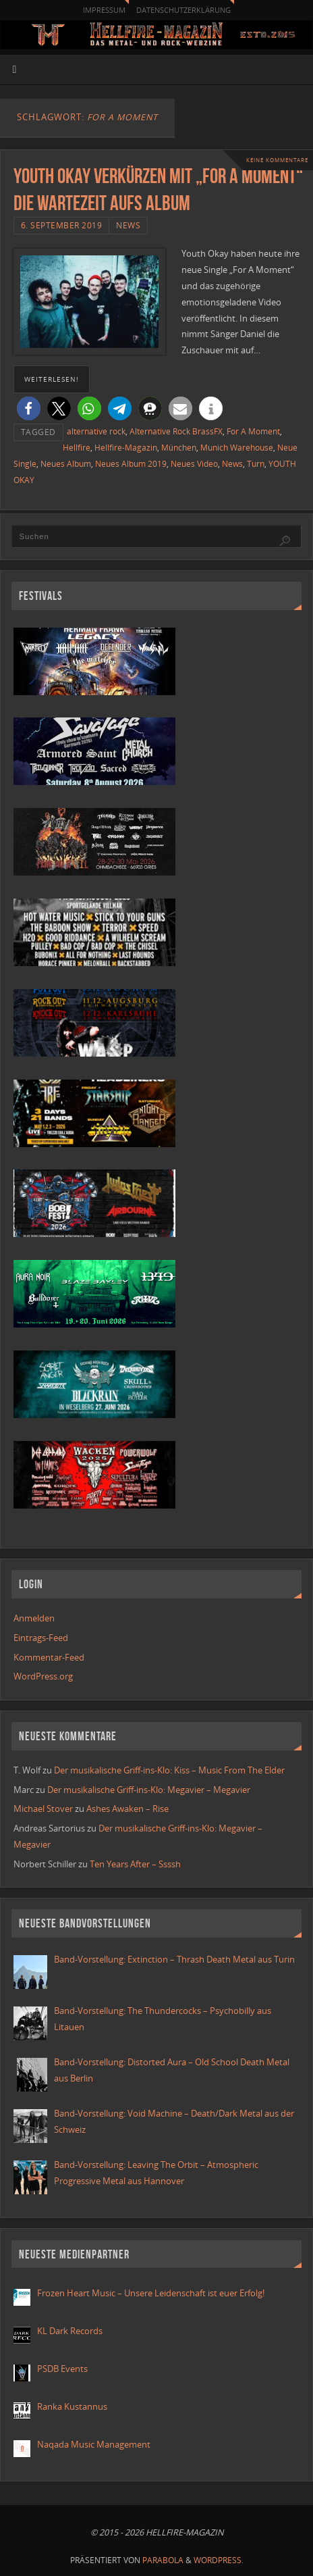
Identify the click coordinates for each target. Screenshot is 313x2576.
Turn (255, 464)
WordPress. (219, 2560)
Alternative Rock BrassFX (176, 431)
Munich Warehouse (236, 447)
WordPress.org (43, 1676)
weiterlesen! (51, 379)
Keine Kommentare (277, 159)
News (128, 225)
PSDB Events (62, 2369)
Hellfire (76, 447)
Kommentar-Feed (48, 1657)
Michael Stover (43, 1809)
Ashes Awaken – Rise (127, 1809)
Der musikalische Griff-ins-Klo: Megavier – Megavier (148, 1790)
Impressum (104, 10)
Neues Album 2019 (131, 464)
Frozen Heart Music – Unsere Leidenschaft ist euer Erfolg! (151, 2293)
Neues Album (65, 464)
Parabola (162, 2560)
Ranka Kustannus (72, 2407)
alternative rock (96, 431)
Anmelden (34, 1618)
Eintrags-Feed (40, 1638)
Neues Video (194, 464)
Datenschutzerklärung (183, 10)
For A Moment (253, 431)
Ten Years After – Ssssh (135, 1864)
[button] (28, 408)
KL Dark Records (70, 2331)
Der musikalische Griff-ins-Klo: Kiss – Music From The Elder (169, 1770)
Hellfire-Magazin (125, 447)
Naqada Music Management (93, 2444)
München (178, 447)
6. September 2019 (62, 225)
